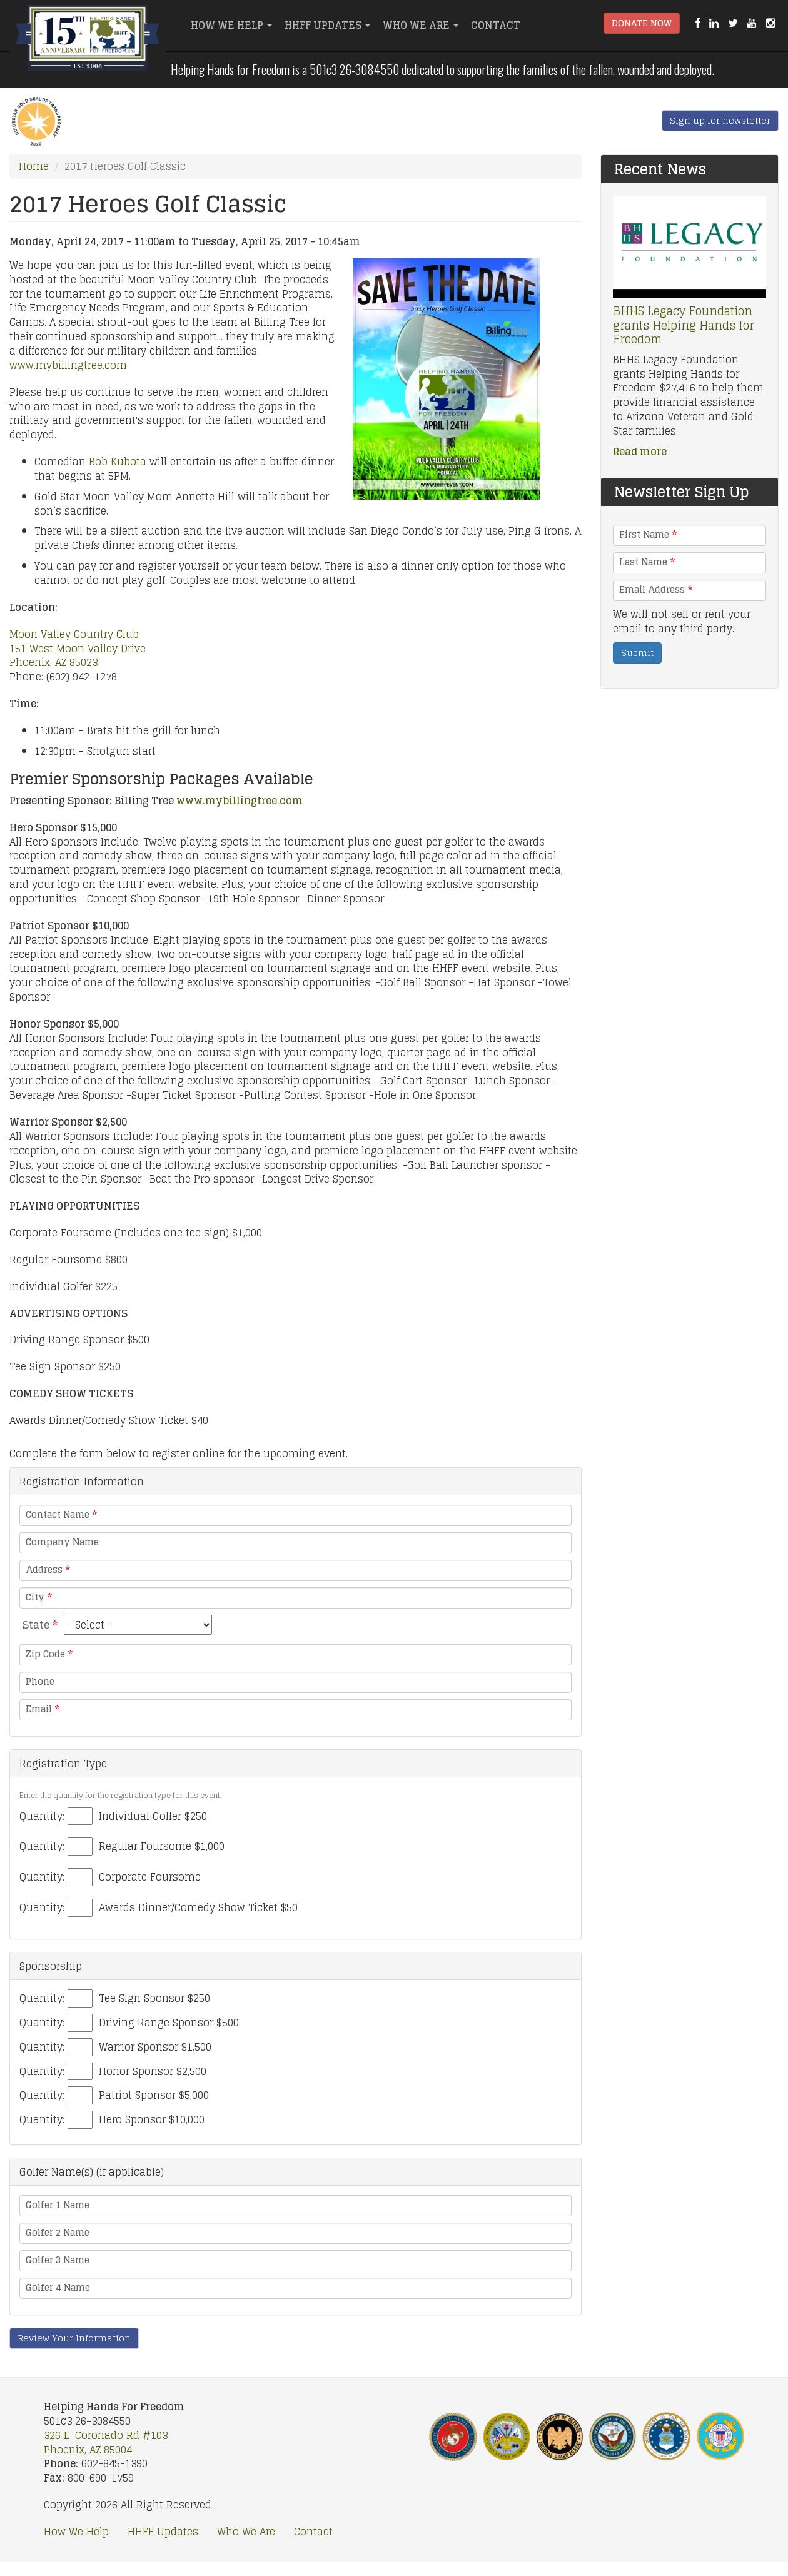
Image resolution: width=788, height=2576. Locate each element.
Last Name (647, 562)
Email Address (655, 590)
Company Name (62, 1542)
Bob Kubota (117, 461)
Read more (640, 451)
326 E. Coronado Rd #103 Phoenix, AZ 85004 (106, 2442)
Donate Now (642, 23)
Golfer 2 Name (57, 2233)
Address (48, 1570)
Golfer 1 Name (57, 2205)
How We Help (231, 25)
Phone (40, 1682)
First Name (648, 535)
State (40, 1625)
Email (42, 1709)
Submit (637, 652)
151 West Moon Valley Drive (77, 648)
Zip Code (49, 1654)
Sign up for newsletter (720, 120)
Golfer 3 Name (57, 2260)
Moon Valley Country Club (74, 634)
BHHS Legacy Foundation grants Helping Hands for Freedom (683, 325)
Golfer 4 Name (58, 2288)
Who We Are (420, 25)
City (39, 1597)
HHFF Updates (327, 25)
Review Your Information (74, 2338)
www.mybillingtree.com (68, 365)
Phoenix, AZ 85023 (53, 662)
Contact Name (61, 1515)
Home (34, 166)
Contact (495, 25)
